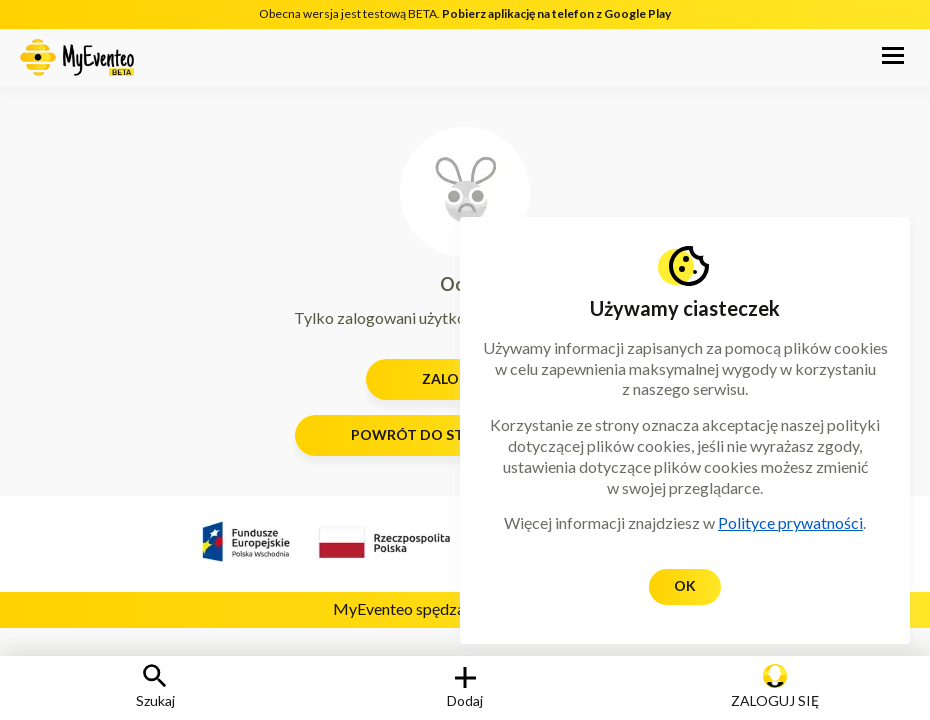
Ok (685, 585)
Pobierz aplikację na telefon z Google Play (556, 13)
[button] (893, 58)
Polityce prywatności (790, 522)
